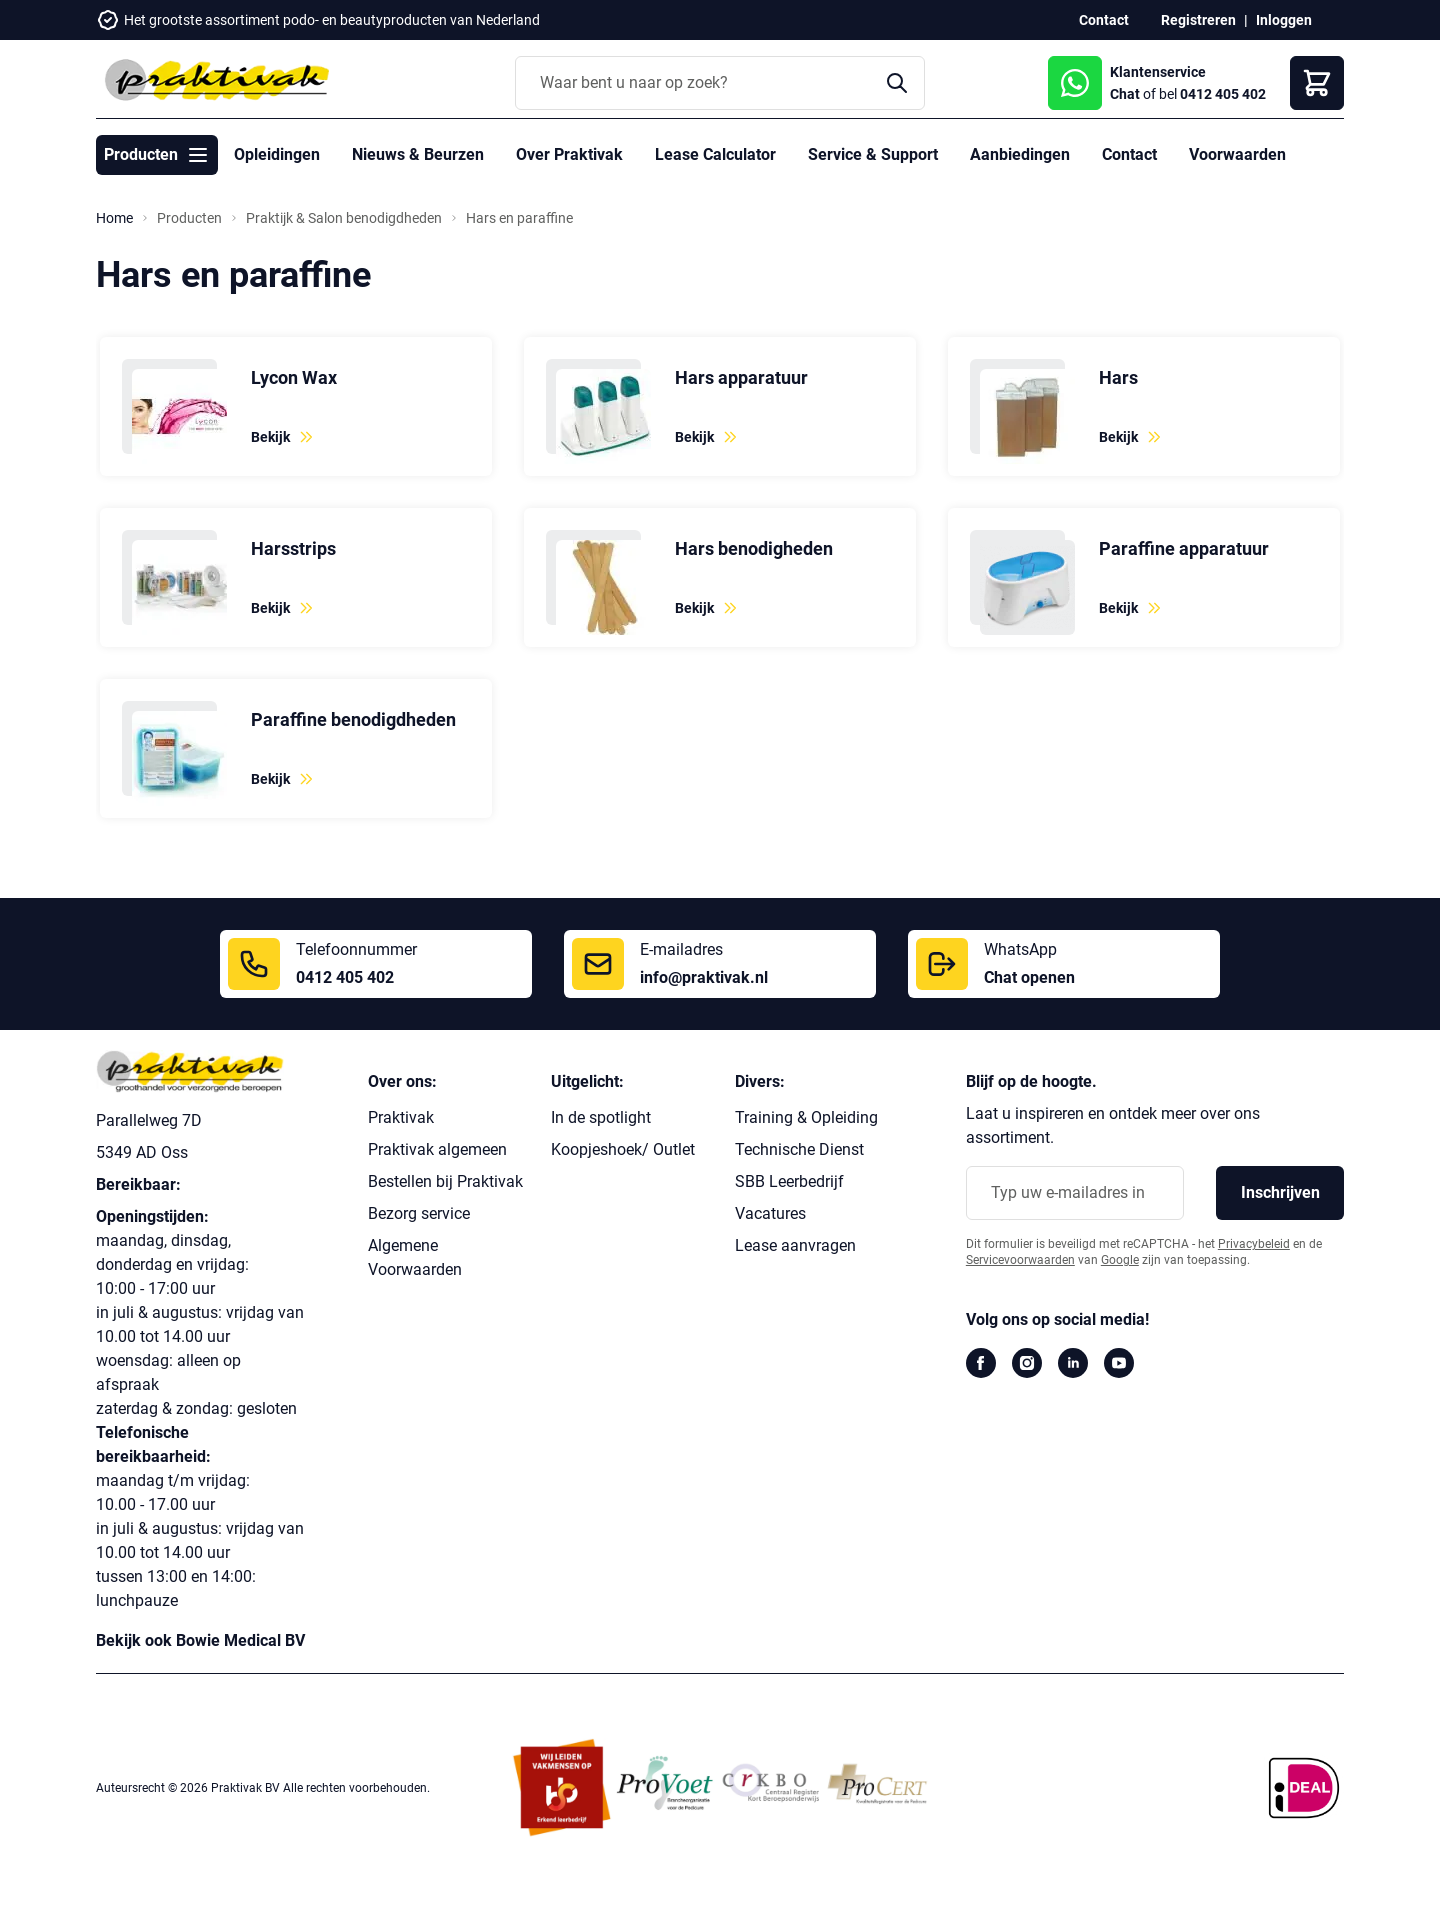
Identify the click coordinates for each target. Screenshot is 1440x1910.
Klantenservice (1158, 72)
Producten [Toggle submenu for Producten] (157, 155)
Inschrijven (1280, 1192)
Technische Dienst (799, 1149)
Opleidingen (277, 154)
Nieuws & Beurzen (418, 154)
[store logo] (216, 80)
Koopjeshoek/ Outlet (623, 1149)
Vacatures (770, 1213)
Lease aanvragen (795, 1245)
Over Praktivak (569, 154)
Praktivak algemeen (437, 1149)
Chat (1125, 94)
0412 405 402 (1223, 94)
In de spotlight (601, 1117)
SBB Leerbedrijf (789, 1181)
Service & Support (873, 154)
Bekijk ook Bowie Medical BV (200, 1640)
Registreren (1198, 20)
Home (114, 218)
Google (1120, 1260)
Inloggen (1284, 20)
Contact (1104, 20)
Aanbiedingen (1020, 154)
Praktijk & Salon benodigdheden (344, 218)
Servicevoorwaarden (1020, 1260)
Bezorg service (419, 1213)
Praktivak (401, 1117)
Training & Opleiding (806, 1117)
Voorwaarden (1237, 154)
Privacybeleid (1254, 1244)
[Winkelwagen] (1317, 83)
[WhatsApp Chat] (1075, 83)
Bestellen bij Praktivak (445, 1181)
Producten (189, 218)
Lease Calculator (715, 154)
